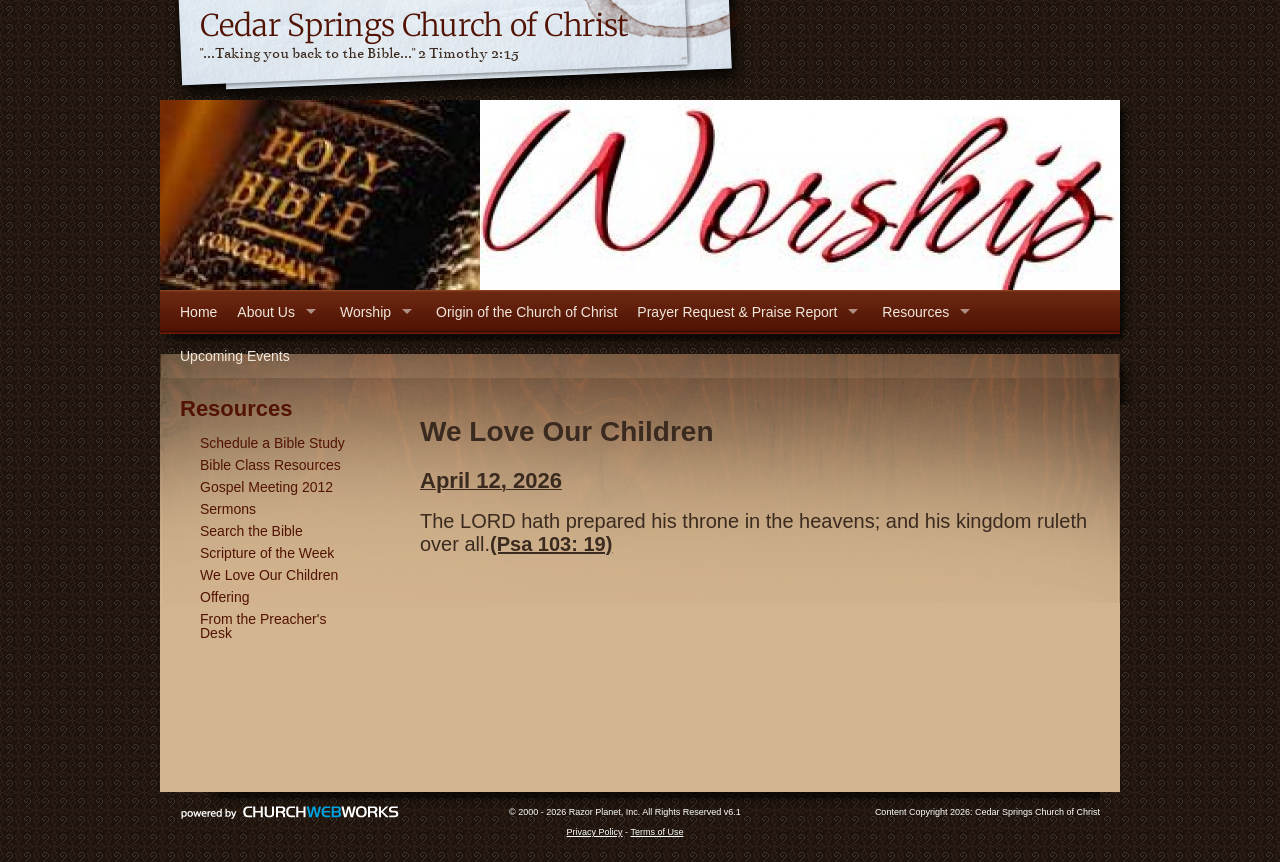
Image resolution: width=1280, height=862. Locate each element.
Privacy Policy (595, 832)
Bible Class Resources (270, 465)
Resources (915, 312)
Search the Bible (251, 531)
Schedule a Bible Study (272, 443)
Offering (225, 597)
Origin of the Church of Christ (526, 312)
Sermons (228, 509)
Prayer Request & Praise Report (737, 312)
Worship (365, 312)
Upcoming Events (235, 356)
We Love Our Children (269, 575)
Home (198, 312)
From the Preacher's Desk (263, 626)
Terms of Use (656, 832)
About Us (266, 312)
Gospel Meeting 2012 (266, 487)
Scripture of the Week (267, 553)
